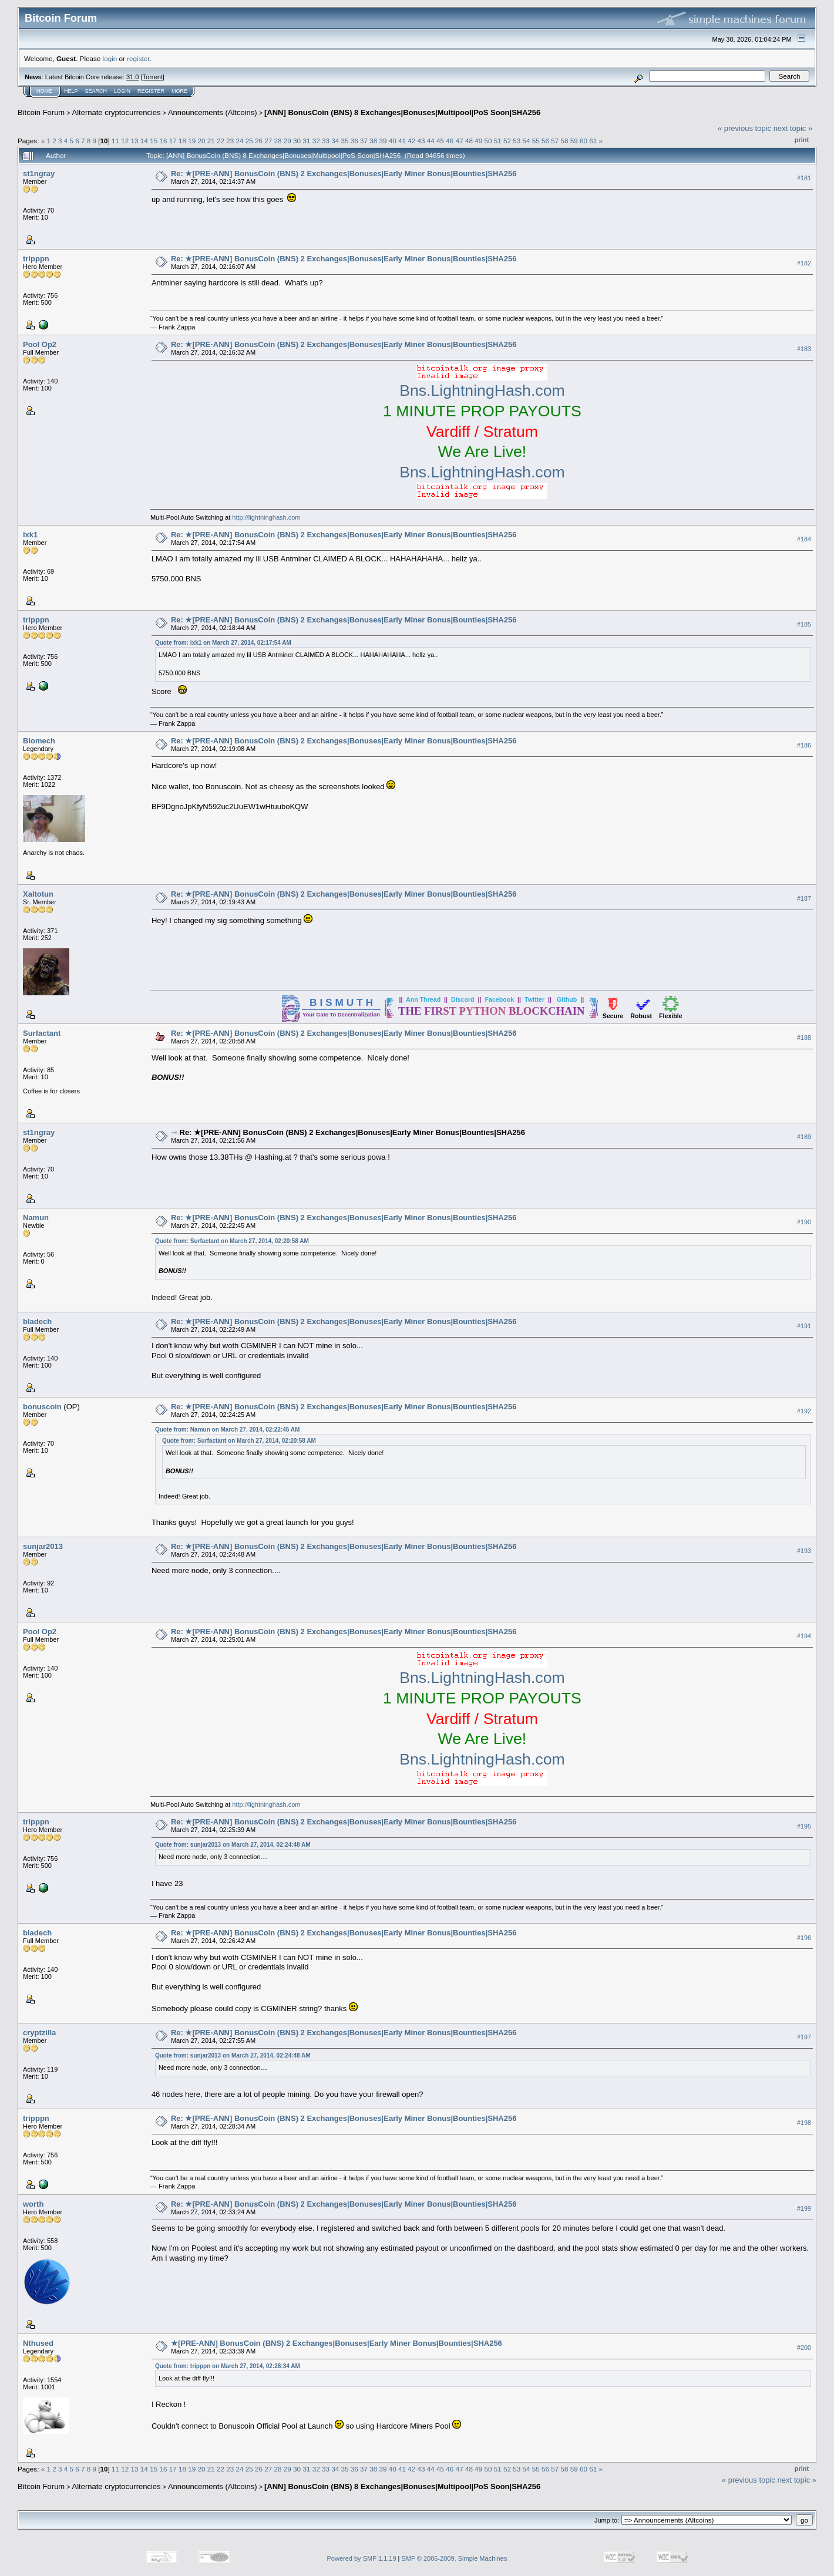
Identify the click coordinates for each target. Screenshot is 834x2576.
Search (96, 91)
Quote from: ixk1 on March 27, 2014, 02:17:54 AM (223, 642)
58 (565, 140)
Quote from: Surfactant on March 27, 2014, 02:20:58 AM (232, 1241)
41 (402, 140)
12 (125, 140)
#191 (804, 1325)
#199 (804, 2208)
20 (201, 140)
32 (316, 140)
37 (364, 140)
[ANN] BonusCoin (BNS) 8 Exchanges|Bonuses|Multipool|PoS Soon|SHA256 (402, 112)
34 (335, 140)
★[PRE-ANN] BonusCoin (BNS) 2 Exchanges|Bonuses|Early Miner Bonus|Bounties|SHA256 (336, 2343)
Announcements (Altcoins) (212, 112)
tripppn (36, 258)
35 (344, 140)
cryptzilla (39, 2032)
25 (249, 140)
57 (555, 140)
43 (421, 140)
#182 (804, 263)
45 (440, 140)
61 (593, 140)
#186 (804, 745)
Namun (36, 1217)
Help (71, 91)
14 (144, 140)
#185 (804, 624)
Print (802, 139)
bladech (37, 1321)
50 (488, 140)
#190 (804, 1222)
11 (115, 140)
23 (230, 140)
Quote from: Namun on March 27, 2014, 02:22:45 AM (227, 1429)
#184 (804, 539)
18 (182, 140)
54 (526, 140)
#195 (804, 1826)
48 (469, 140)
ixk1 (30, 534)
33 (325, 140)
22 (220, 140)
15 (153, 140)
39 (383, 140)
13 (135, 140)
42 (411, 140)
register (138, 58)
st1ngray (39, 173)
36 (354, 140)
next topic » (793, 128)
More (179, 91)
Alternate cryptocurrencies (116, 112)
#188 (804, 1038)
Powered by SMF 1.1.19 (361, 2558)
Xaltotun (38, 894)
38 (373, 140)
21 (211, 140)
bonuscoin (42, 1406)
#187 (804, 899)
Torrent (153, 76)
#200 (804, 2347)
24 (240, 140)
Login (122, 91)
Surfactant (41, 1033)
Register (150, 91)
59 (574, 140)
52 (507, 140)
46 (449, 140)
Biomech (39, 740)
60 (583, 140)
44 (431, 140)
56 (545, 140)
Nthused (38, 2343)
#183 (804, 348)
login (110, 58)
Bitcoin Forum (41, 112)
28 (278, 140)
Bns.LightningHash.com (482, 390)
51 (498, 140)
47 (459, 140)
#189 (804, 1137)
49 (478, 140)
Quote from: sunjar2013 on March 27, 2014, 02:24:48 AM (233, 1844)
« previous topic (744, 128)
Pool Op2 (39, 344)
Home (44, 91)
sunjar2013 (43, 1546)
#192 (804, 1411)
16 (163, 140)
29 (287, 140)
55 (536, 140)
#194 (804, 1635)
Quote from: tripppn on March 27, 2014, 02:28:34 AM (227, 2366)
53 (516, 140)
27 (268, 140)
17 (173, 140)
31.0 (132, 76)
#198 (804, 2122)
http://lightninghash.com (266, 517)
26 (259, 140)
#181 (804, 177)
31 (306, 140)
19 (192, 140)
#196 (804, 1937)
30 (297, 140)
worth (33, 2204)
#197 (804, 2037)
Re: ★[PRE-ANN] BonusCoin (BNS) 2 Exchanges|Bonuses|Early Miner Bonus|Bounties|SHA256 (344, 173)
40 (392, 140)
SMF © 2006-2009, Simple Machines (454, 2558)
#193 (804, 1550)
